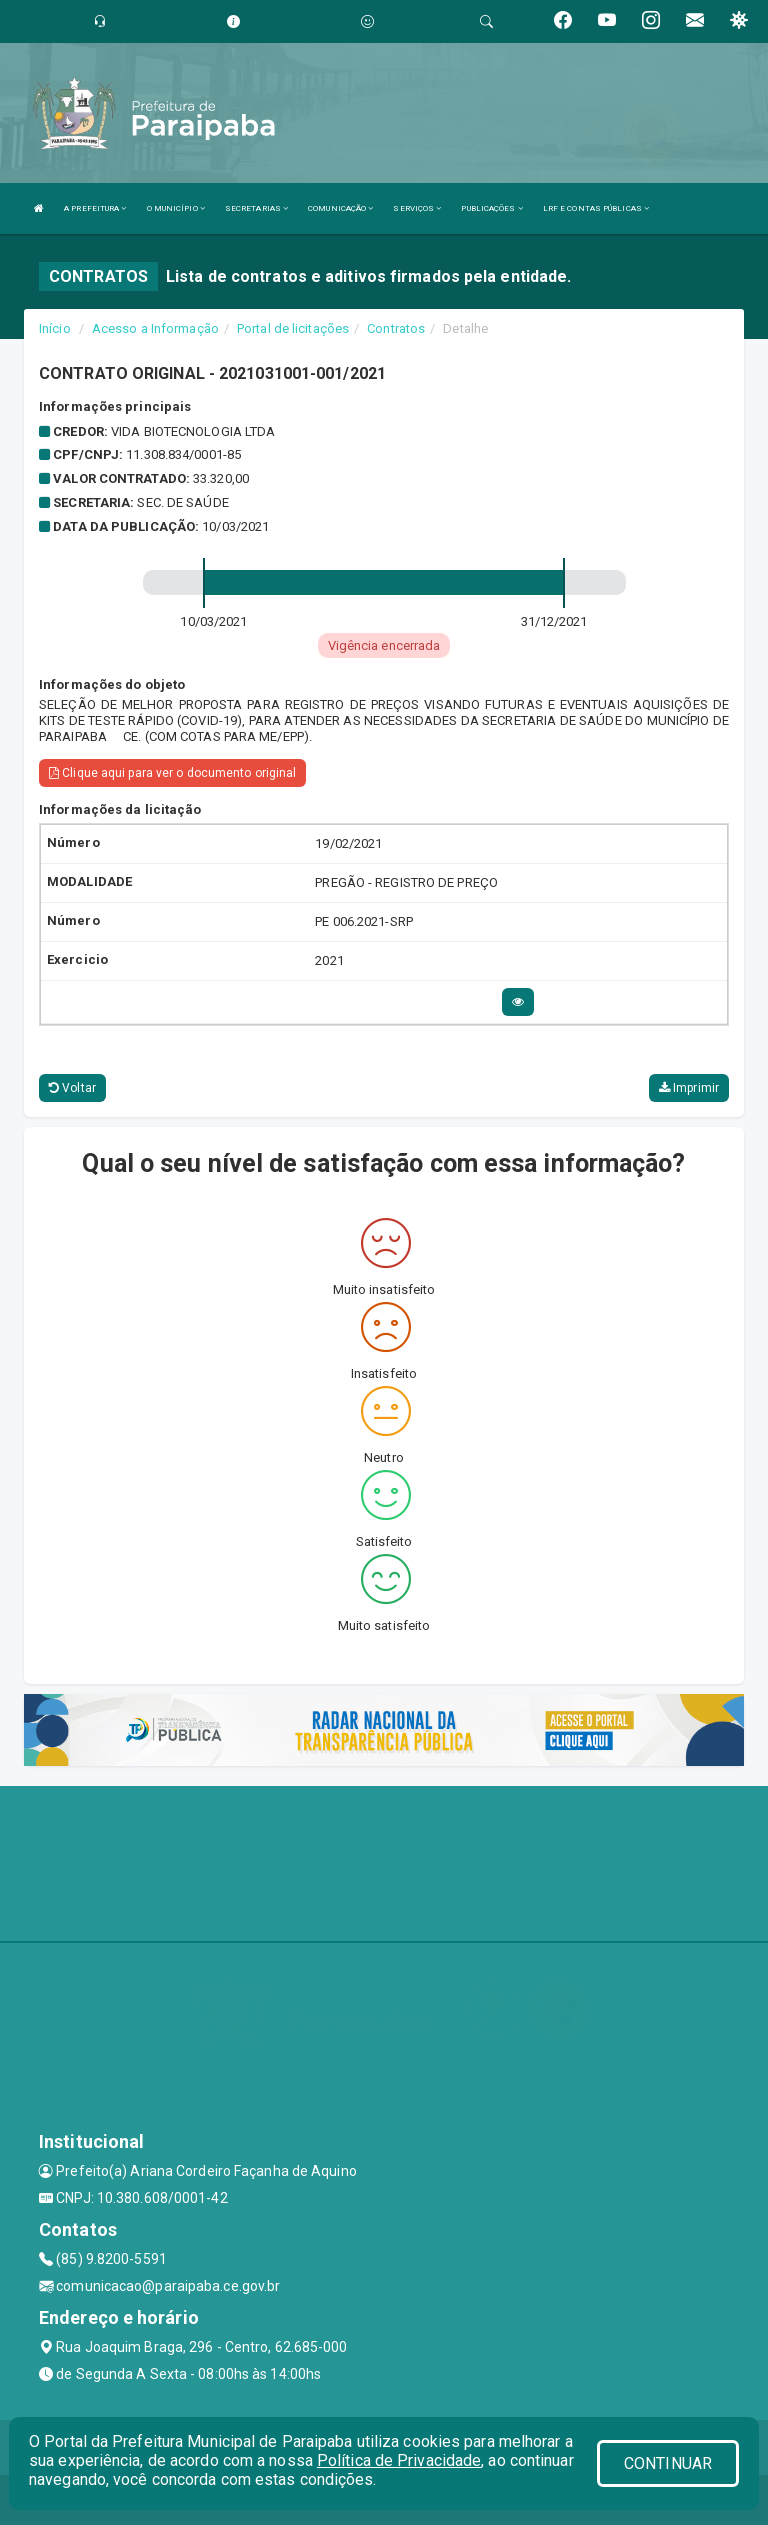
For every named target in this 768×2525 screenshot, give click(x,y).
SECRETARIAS (256, 208)
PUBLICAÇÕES (491, 208)
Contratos (396, 328)
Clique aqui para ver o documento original (172, 773)
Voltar (72, 1088)
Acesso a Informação (155, 328)
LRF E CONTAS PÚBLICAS (596, 208)
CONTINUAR (668, 2463)
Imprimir (689, 1088)
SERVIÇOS (417, 208)
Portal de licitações (293, 328)
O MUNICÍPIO (176, 208)
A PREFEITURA (95, 208)
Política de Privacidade (399, 2460)
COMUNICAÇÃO (340, 208)
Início (55, 328)
